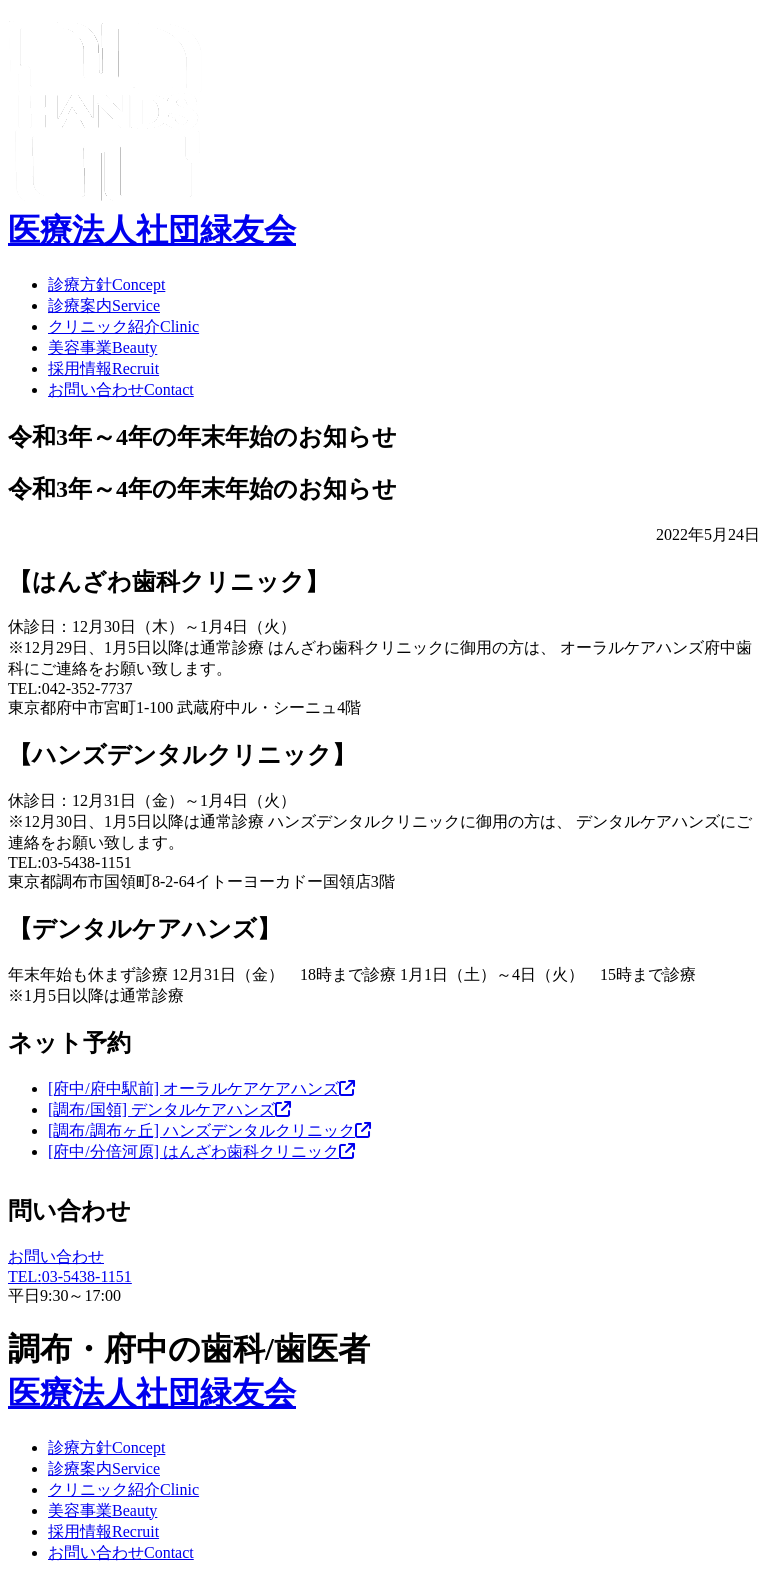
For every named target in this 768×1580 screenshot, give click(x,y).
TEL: (70, 1276)
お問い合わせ (121, 389)
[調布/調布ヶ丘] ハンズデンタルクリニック (209, 1130)
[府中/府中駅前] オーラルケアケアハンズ (201, 1088)
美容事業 (102, 347)
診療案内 (104, 305)
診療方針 (106, 284)
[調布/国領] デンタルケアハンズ (169, 1109)
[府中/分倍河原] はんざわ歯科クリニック (201, 1151)
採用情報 (103, 368)
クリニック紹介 (123, 326)
